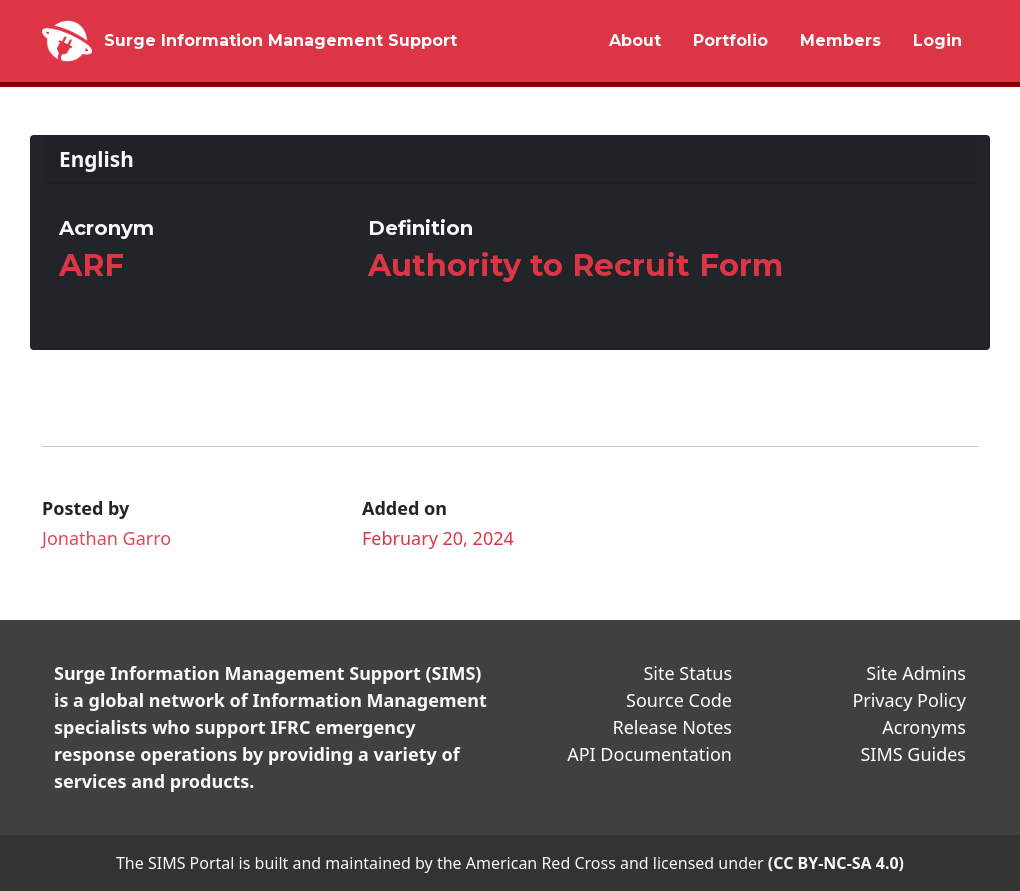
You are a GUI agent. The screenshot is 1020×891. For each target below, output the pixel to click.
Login (937, 40)
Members (840, 40)
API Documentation (649, 754)
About (635, 40)
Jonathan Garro (106, 538)
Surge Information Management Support (280, 40)
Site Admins (916, 673)
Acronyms (924, 727)
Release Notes (672, 727)
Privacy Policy (909, 700)
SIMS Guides (913, 754)
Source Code (679, 700)
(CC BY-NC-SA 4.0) (836, 863)
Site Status (687, 673)
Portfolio (730, 40)
